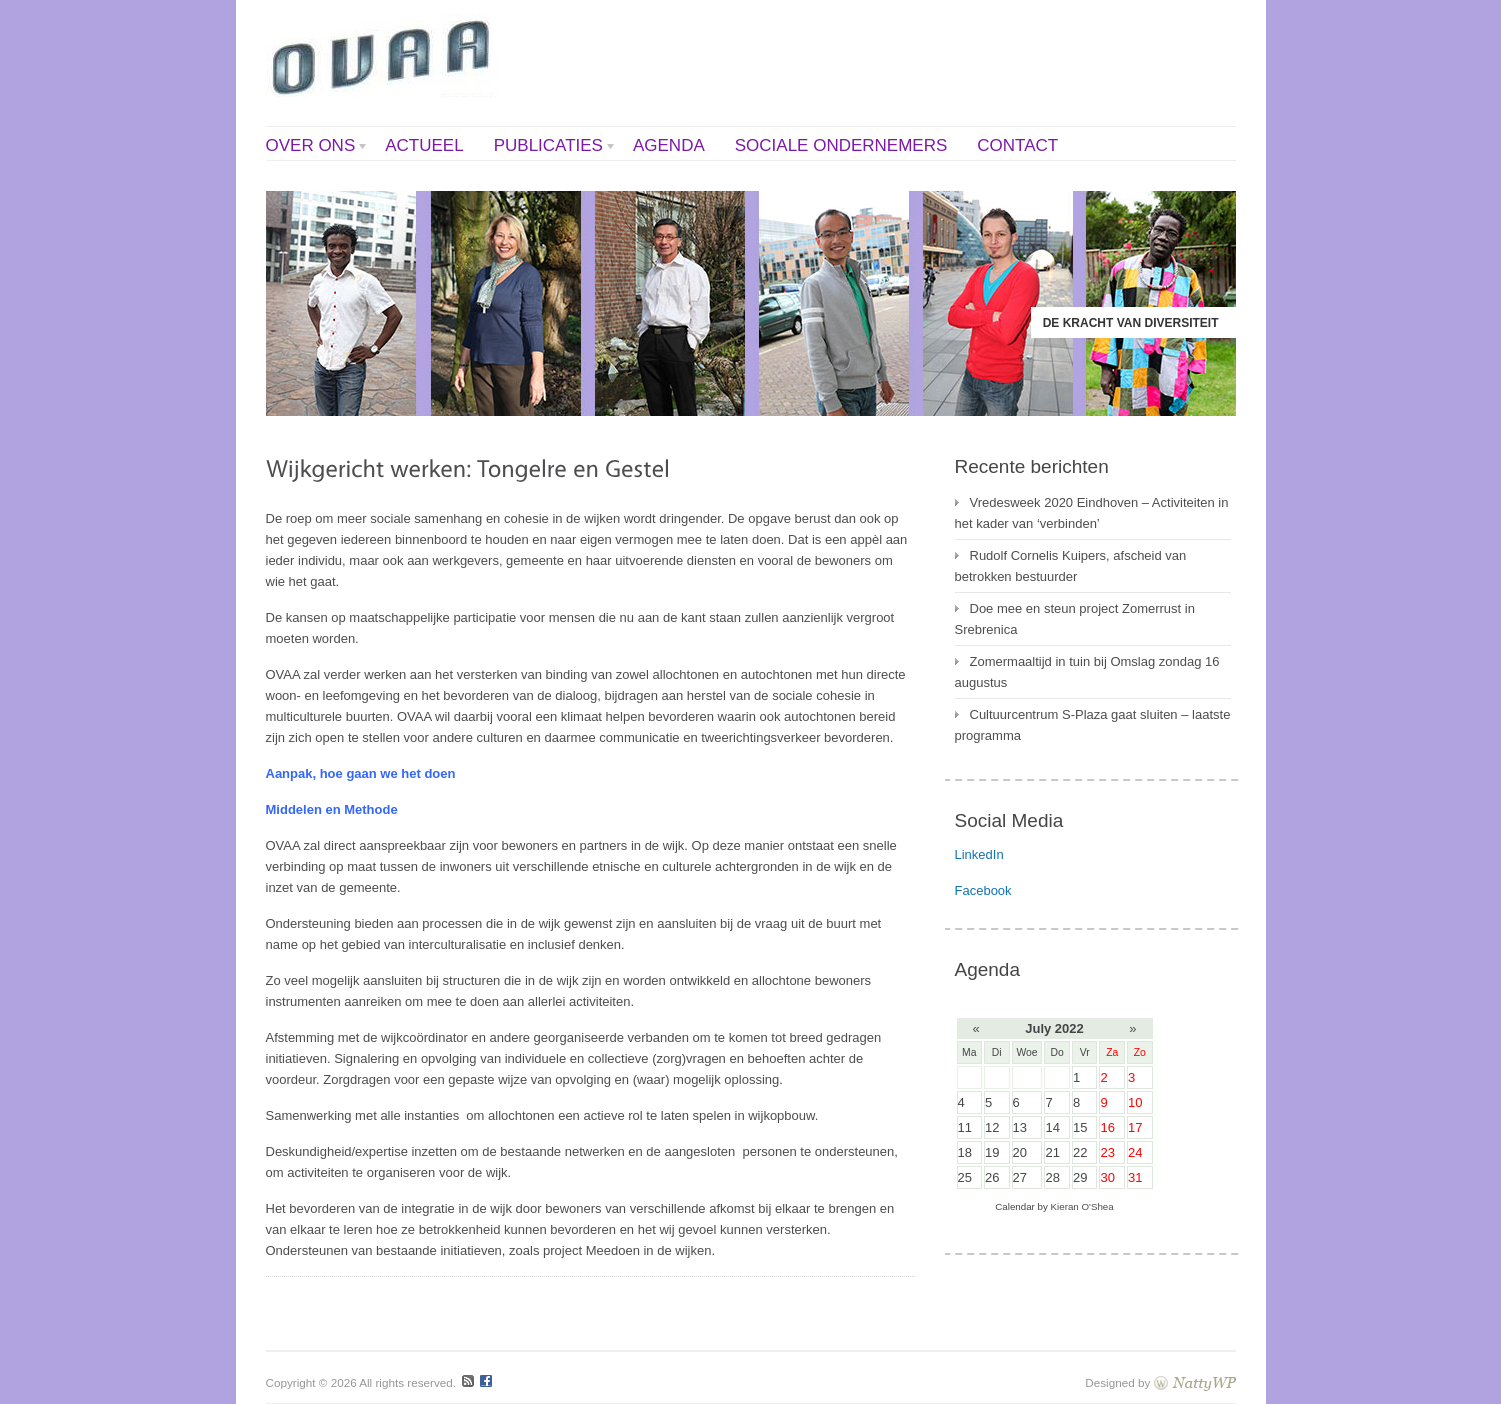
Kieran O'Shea (1082, 1206)
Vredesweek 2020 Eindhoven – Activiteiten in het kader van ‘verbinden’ (1092, 513)
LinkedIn (979, 854)
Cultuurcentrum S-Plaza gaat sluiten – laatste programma (1093, 725)
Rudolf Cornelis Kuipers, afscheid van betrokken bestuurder (1071, 566)
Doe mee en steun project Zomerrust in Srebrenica (1075, 619)
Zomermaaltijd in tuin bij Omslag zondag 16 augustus (1087, 672)
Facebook (983, 890)
